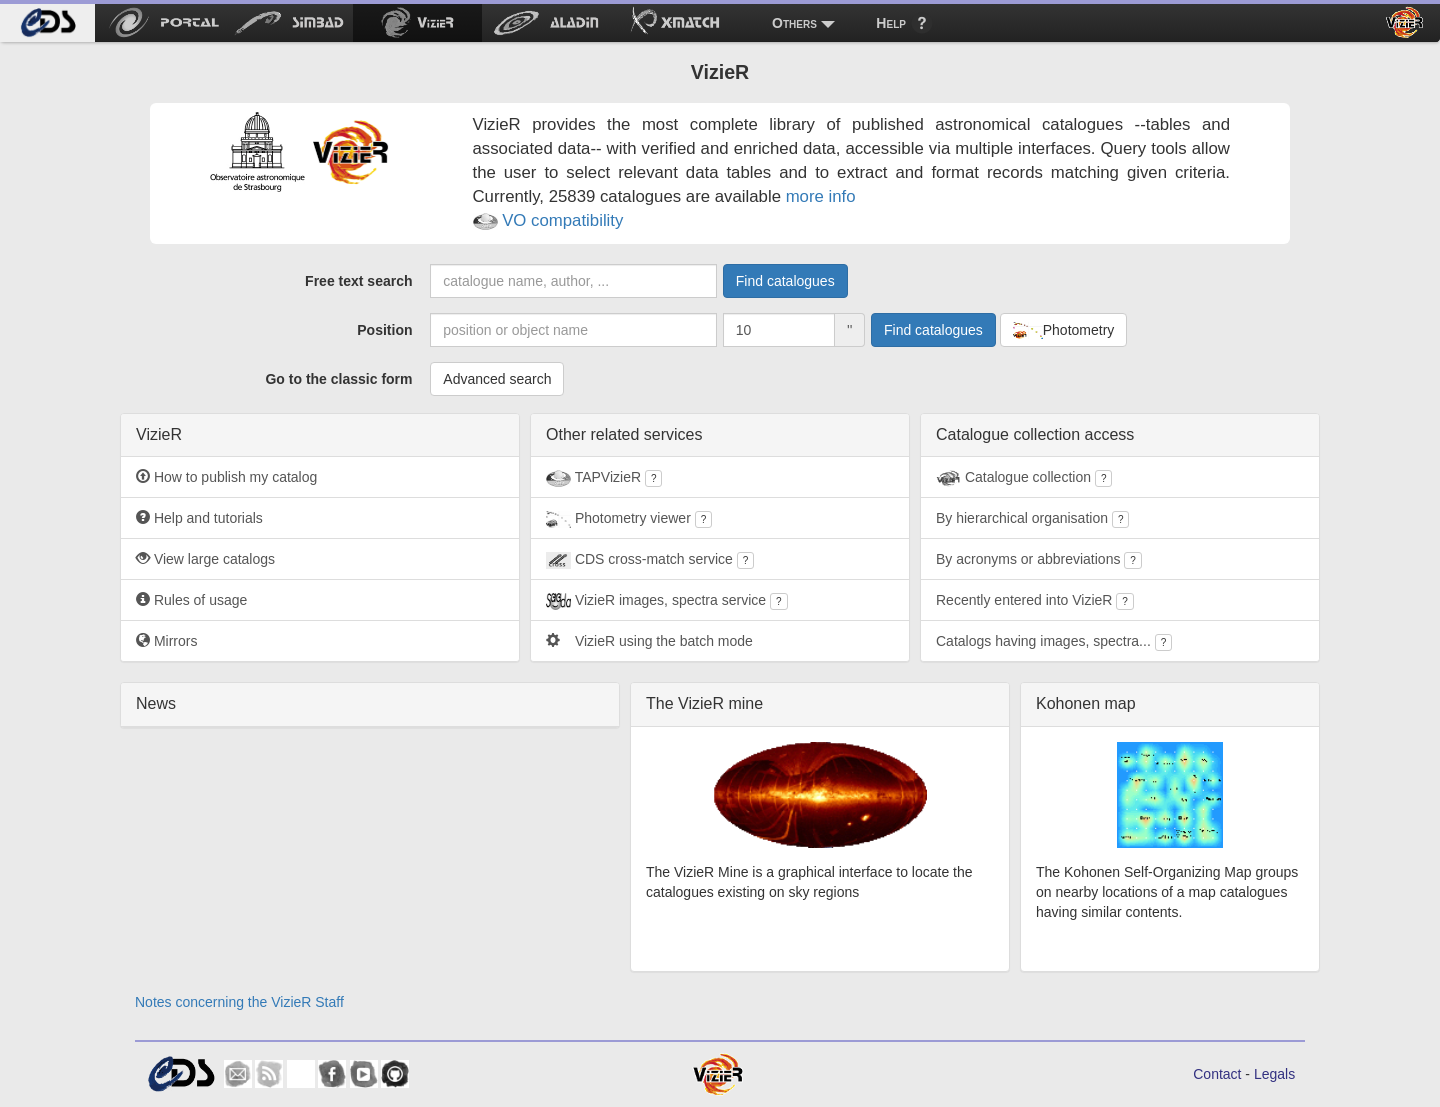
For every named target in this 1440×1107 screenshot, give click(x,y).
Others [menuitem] (794, 23)
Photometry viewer (629, 519)
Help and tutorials (199, 518)
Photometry (1064, 331)
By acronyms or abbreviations (1039, 560)
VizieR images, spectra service (667, 601)
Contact (1217, 1074)
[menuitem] (47, 23)
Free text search (358, 281)
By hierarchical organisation (1032, 519)
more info (821, 196)
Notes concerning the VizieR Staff (239, 1002)
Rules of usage (191, 600)
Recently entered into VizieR (1035, 601)
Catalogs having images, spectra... (1054, 642)
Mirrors (166, 641)
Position (384, 330)
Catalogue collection (1024, 478)
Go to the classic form (338, 379)
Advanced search (497, 379)
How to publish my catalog (226, 477)
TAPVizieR (604, 478)
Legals (1274, 1074)
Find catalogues (785, 281)
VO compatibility (548, 220)
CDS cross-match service (650, 560)
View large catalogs (205, 559)
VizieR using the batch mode (649, 641)
